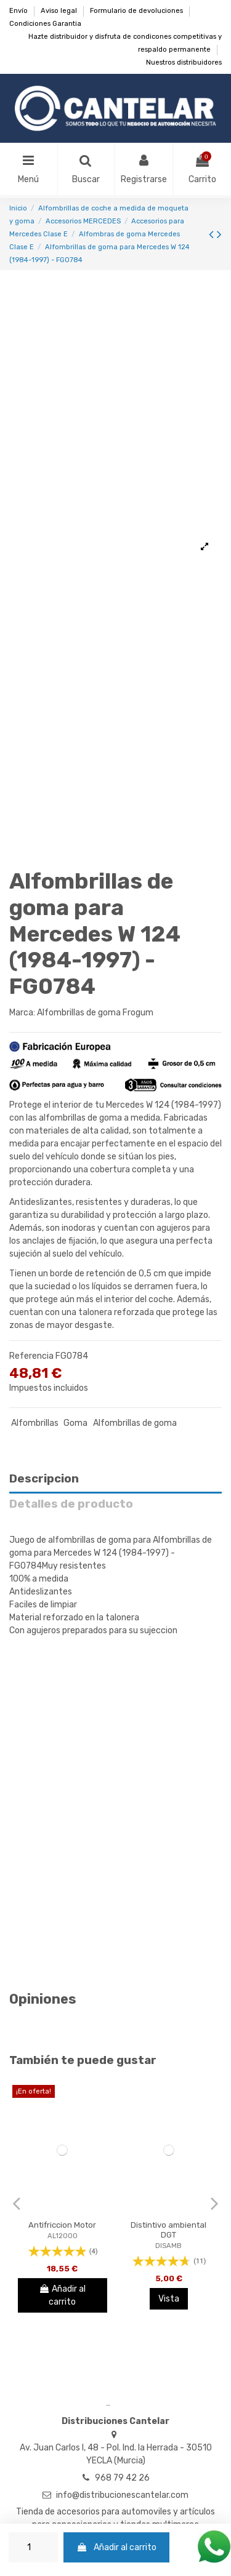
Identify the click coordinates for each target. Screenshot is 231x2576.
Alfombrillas (35, 1423)
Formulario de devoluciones (137, 11)
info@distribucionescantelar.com (122, 2495)
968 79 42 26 (122, 2478)
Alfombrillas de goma (135, 1423)
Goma (75, 1423)
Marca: (22, 1012)
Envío (19, 11)
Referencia (31, 1356)
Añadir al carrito (116, 2547)
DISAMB (168, 2246)
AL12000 (62, 2236)
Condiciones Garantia (45, 24)
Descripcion (44, 1479)
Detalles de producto (71, 1504)
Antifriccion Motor (62, 2225)
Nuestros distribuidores (184, 62)
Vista (168, 2299)
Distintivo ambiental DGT (168, 2229)
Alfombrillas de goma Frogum (95, 1012)
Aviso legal (60, 11)
